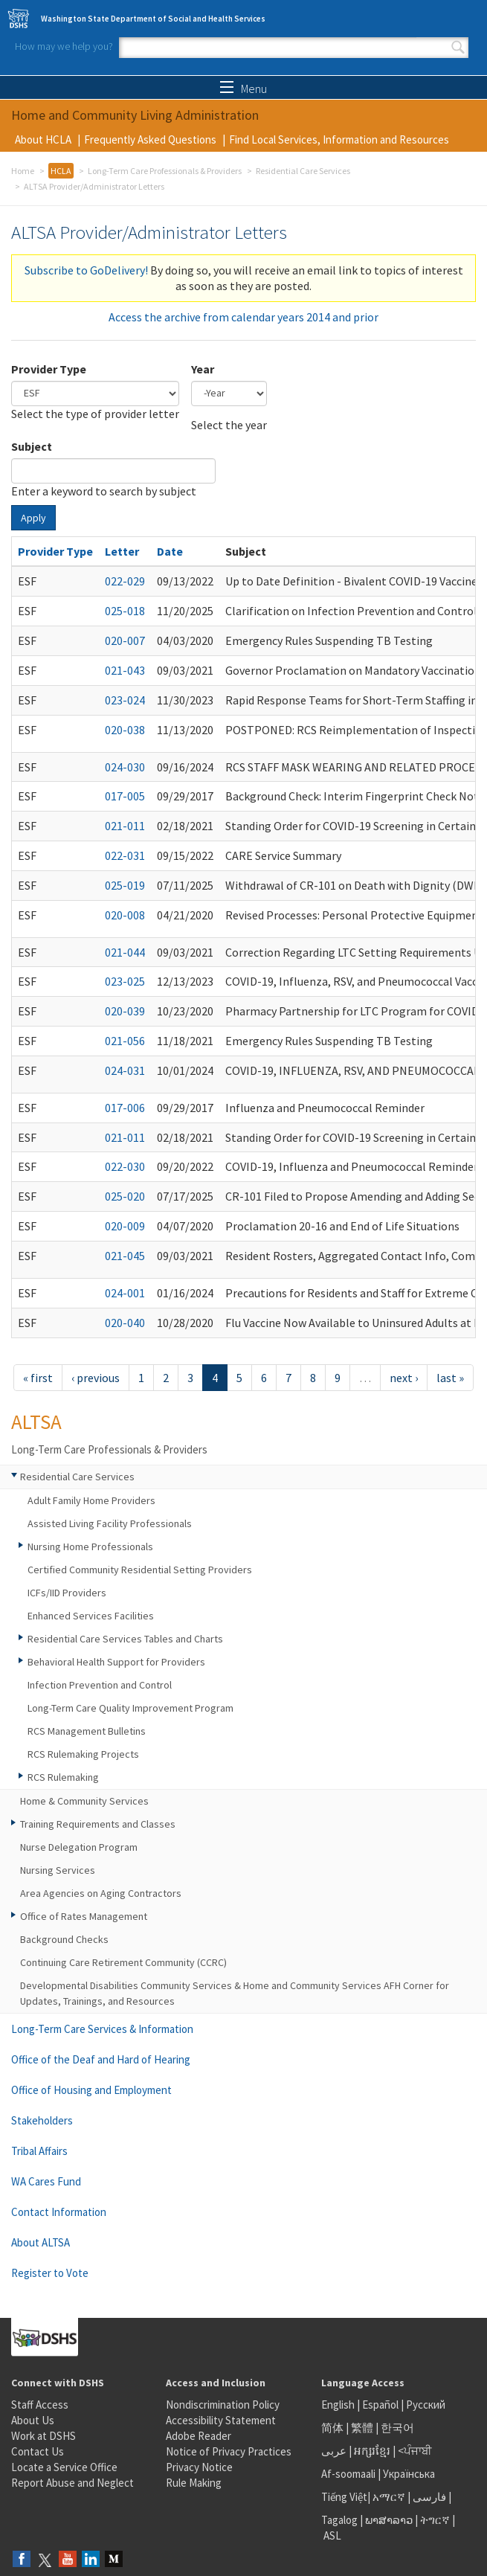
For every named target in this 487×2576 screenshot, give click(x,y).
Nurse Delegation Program (79, 1847)
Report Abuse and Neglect (72, 2483)
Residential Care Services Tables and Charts (125, 1638)
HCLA (61, 170)
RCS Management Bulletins (87, 1731)
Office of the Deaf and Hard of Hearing (100, 2059)
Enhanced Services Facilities (91, 1615)
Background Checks (64, 1939)
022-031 (125, 855)
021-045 (125, 1255)
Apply (33, 517)
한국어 (397, 2428)
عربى (333, 2451)
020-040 (125, 1322)
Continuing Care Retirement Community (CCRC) (123, 1962)
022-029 (125, 581)
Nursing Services (57, 1870)
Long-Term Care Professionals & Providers (165, 170)
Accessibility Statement (221, 2420)
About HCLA (43, 139)
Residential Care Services (303, 170)
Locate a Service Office (64, 2467)
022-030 (125, 1166)
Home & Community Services (84, 1801)
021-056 (125, 1040)
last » (450, 1377)
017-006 (125, 1107)
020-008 (125, 915)
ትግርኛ (435, 2520)
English (339, 2404)
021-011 (125, 825)
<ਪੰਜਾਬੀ (415, 2451)
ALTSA (36, 1421)
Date (170, 551)
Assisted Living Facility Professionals (110, 1523)
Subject (31, 446)
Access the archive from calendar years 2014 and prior (243, 316)
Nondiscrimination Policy (223, 2404)
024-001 (125, 1292)
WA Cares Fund (46, 2181)
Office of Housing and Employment (91, 2090)
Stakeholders (42, 2120)
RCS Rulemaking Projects (83, 1754)
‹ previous (95, 1377)
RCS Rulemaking (63, 1777)
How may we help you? (64, 46)
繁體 (363, 2428)
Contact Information (58, 2212)
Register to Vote (49, 2273)
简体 (332, 2428)
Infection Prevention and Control (100, 1685)
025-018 (125, 610)
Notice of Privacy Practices (228, 2451)
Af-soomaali (348, 2474)
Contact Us (37, 2451)
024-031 (125, 1070)
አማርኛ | (391, 2497)
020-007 (125, 640)
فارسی (428, 2497)
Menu (243, 88)
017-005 (125, 795)
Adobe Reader (198, 2436)
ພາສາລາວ (389, 2520)
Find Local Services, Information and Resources (339, 139)
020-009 (125, 1225)
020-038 (125, 729)
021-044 (125, 952)
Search (458, 47)
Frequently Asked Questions (150, 139)
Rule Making (194, 2483)
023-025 (125, 981)
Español (380, 2404)
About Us (32, 2420)
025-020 (125, 1196)
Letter (122, 551)
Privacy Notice (199, 2467)
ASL (332, 2535)
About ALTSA (40, 2242)
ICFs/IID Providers (67, 1592)
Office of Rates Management (83, 1916)
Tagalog (339, 2520)
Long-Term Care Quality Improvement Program (130, 1708)
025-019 (125, 885)
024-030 (125, 766)
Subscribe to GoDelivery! (86, 270)
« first (38, 1377)
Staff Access (39, 2404)
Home (22, 170)
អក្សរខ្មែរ (372, 2451)
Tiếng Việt (344, 2497)
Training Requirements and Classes (97, 1824)
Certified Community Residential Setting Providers (140, 1569)
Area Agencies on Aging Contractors (100, 1893)
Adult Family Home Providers (91, 1500)
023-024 (125, 700)
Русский (425, 2404)
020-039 (125, 1010)
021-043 (125, 670)
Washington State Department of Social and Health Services (153, 18)
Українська (409, 2474)
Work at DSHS (43, 2436)
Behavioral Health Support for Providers (116, 1661)
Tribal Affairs (39, 2151)
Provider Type (48, 369)
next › (404, 1377)
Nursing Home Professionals (90, 1546)
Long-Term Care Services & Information (102, 2029)
